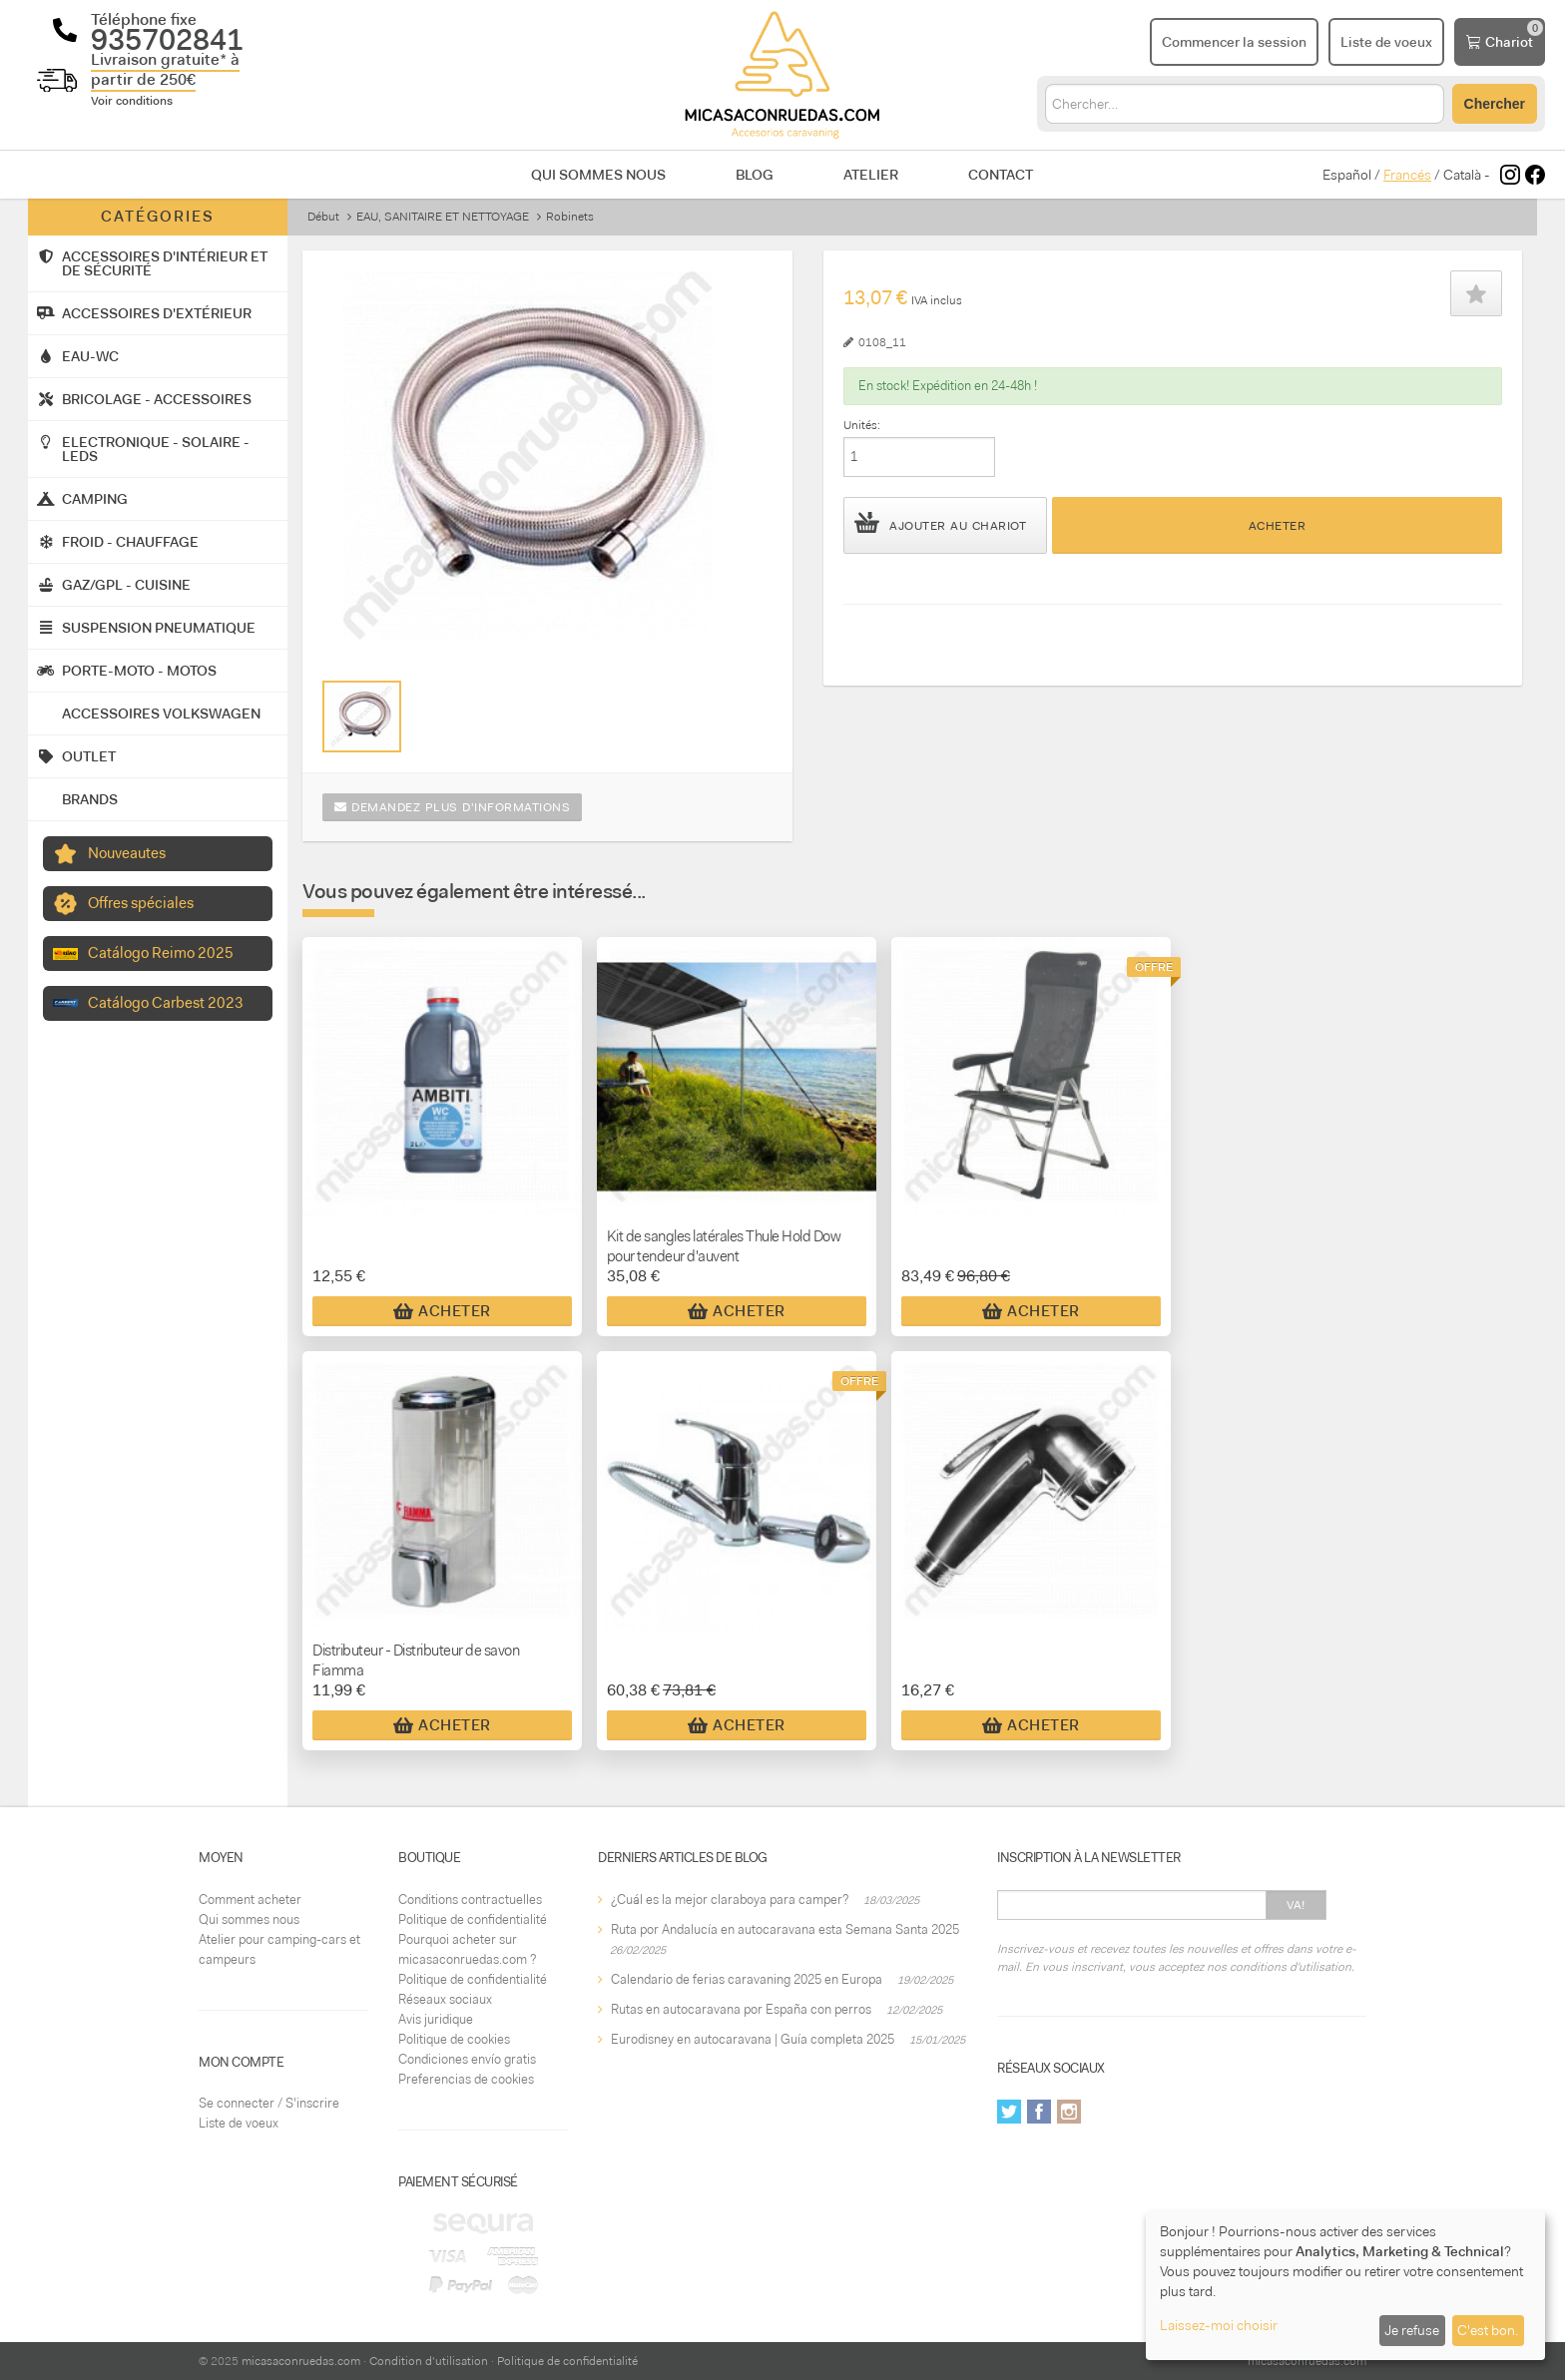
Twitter (1009, 2112)
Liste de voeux (238, 2123)
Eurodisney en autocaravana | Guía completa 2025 (752, 2039)
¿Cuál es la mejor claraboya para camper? (729, 1899)
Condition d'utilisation (428, 2361)
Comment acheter (250, 1899)
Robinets (570, 217)
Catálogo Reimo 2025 (161, 953)
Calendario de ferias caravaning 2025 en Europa (746, 1979)
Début (323, 217)
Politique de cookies (454, 2039)
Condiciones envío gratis (467, 2059)
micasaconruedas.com (301, 2361)
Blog (755, 175)
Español (1346, 175)
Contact (1000, 175)
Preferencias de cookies (466, 2079)
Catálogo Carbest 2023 (166, 1003)
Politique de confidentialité (472, 1919)
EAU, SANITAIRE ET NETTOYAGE (442, 217)
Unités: (861, 425)
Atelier (870, 175)
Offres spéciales (141, 903)
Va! (1296, 1905)
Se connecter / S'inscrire (269, 2103)
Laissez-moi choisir (1219, 2325)
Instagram (1069, 2112)
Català (1462, 175)
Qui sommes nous (598, 175)
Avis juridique (435, 2019)
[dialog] (1345, 2285)
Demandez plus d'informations (452, 807)
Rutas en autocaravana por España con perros (741, 2009)
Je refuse (1411, 2330)
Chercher (1494, 104)
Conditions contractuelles (470, 1899)
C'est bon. (1487, 2330)
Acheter (1277, 526)
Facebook (1039, 2112)
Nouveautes (127, 853)
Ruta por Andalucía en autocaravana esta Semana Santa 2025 (785, 1929)
